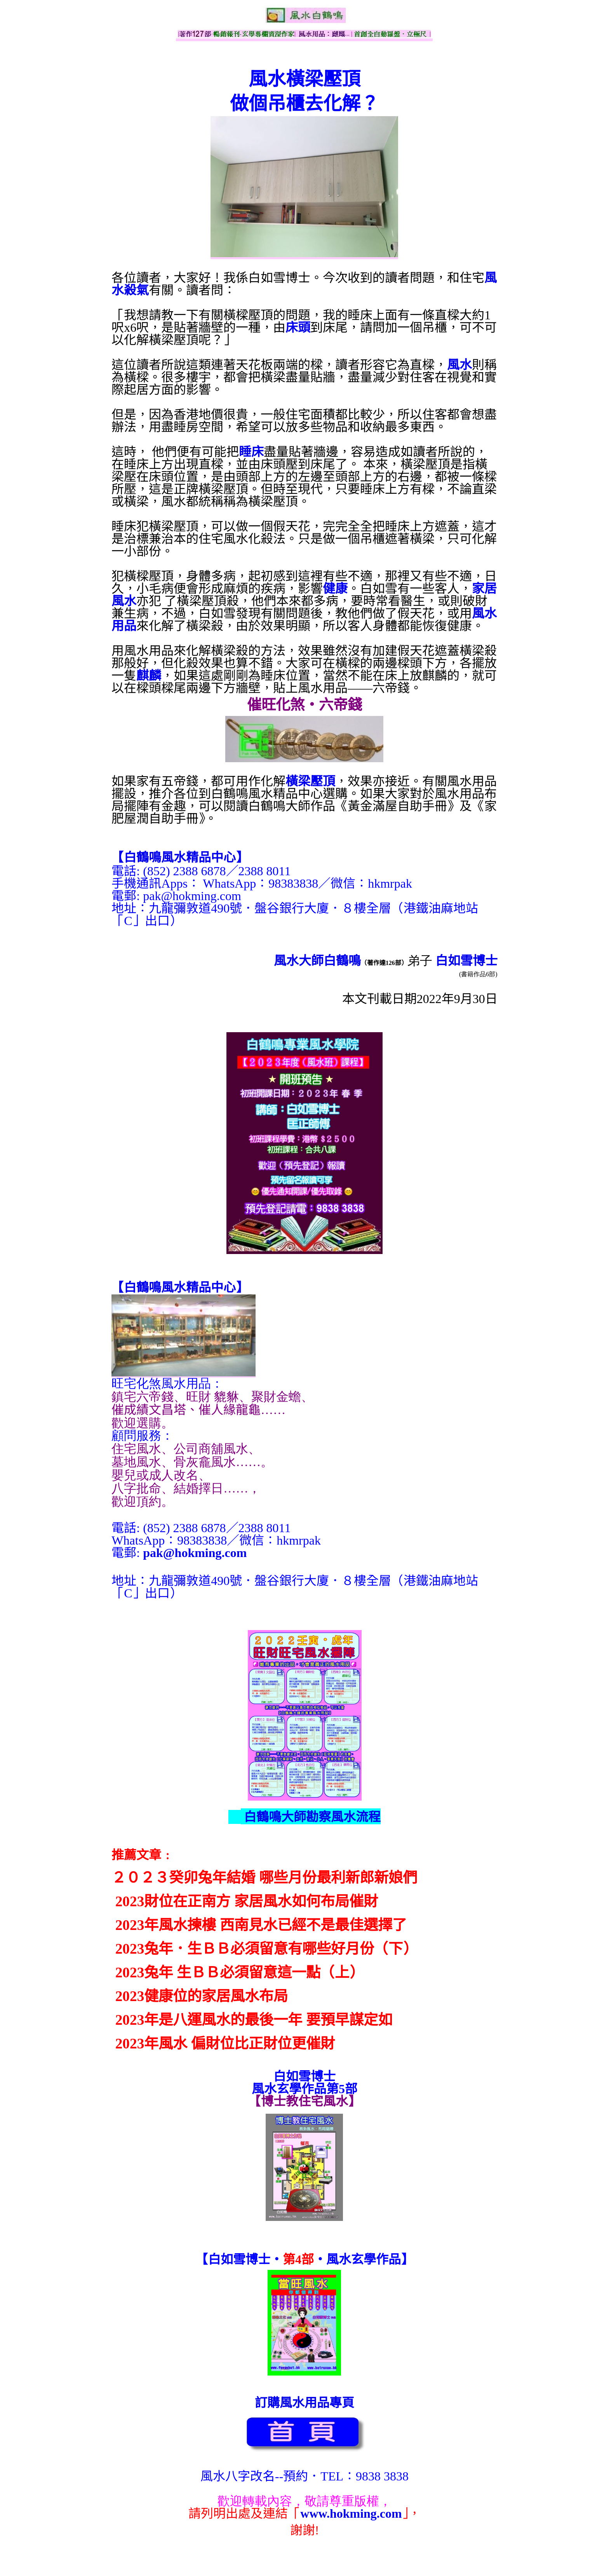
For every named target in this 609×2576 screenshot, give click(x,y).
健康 (335, 589)
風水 (459, 365)
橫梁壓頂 (310, 781)
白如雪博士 (466, 961)
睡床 (251, 452)
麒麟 (148, 676)
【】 (179, 857)
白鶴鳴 (342, 961)
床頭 (297, 327)
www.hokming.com (351, 2513)
